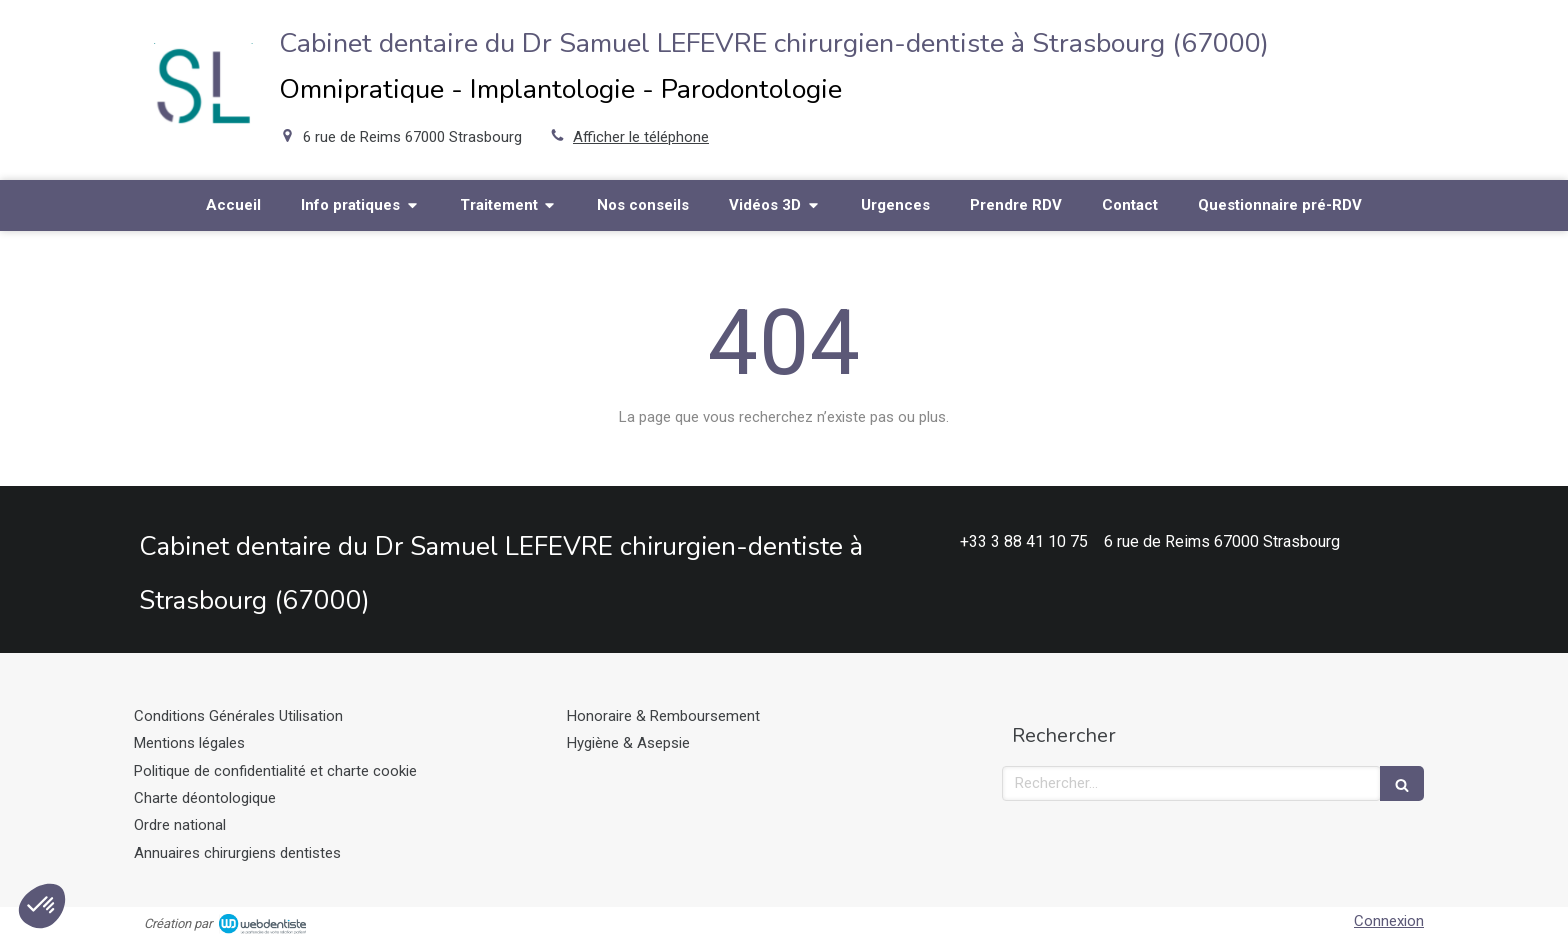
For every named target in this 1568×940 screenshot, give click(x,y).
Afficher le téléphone (641, 137)
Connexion (1389, 921)
